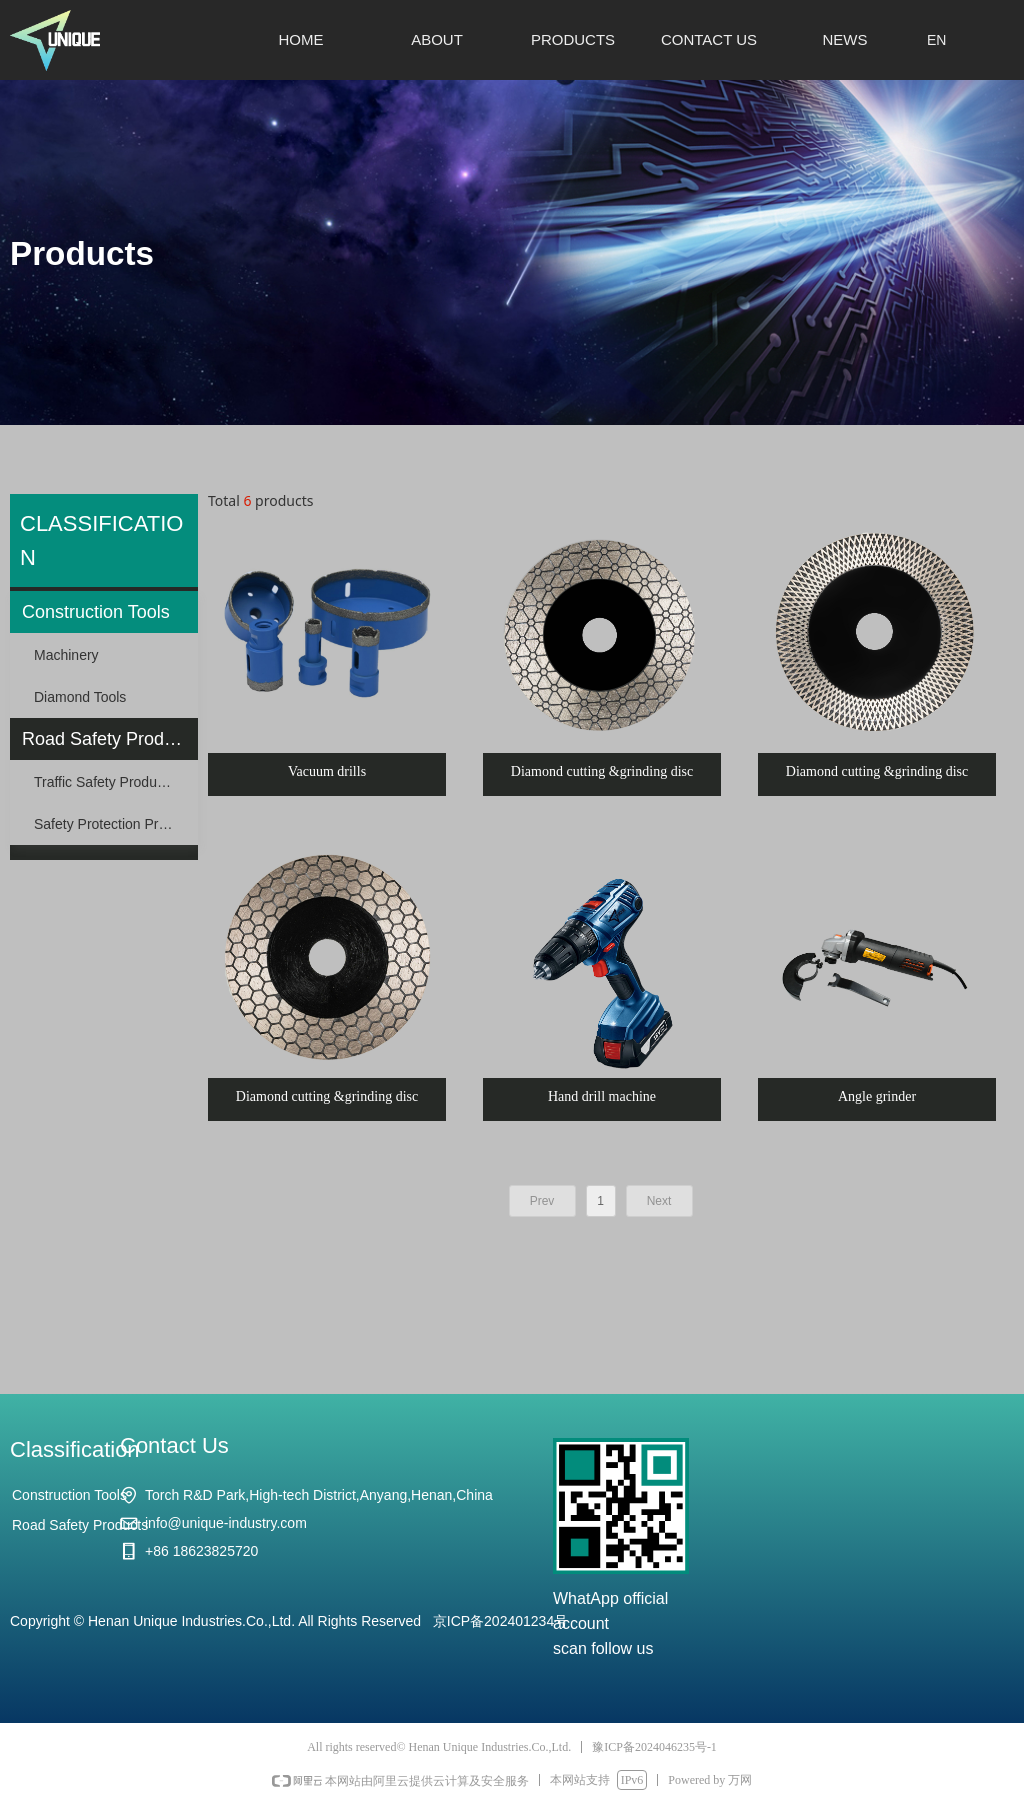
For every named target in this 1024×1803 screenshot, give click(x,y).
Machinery (66, 655)
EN (936, 40)
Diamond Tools (80, 697)
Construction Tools (96, 612)
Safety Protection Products (116, 824)
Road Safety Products (109, 739)
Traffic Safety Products (104, 782)
